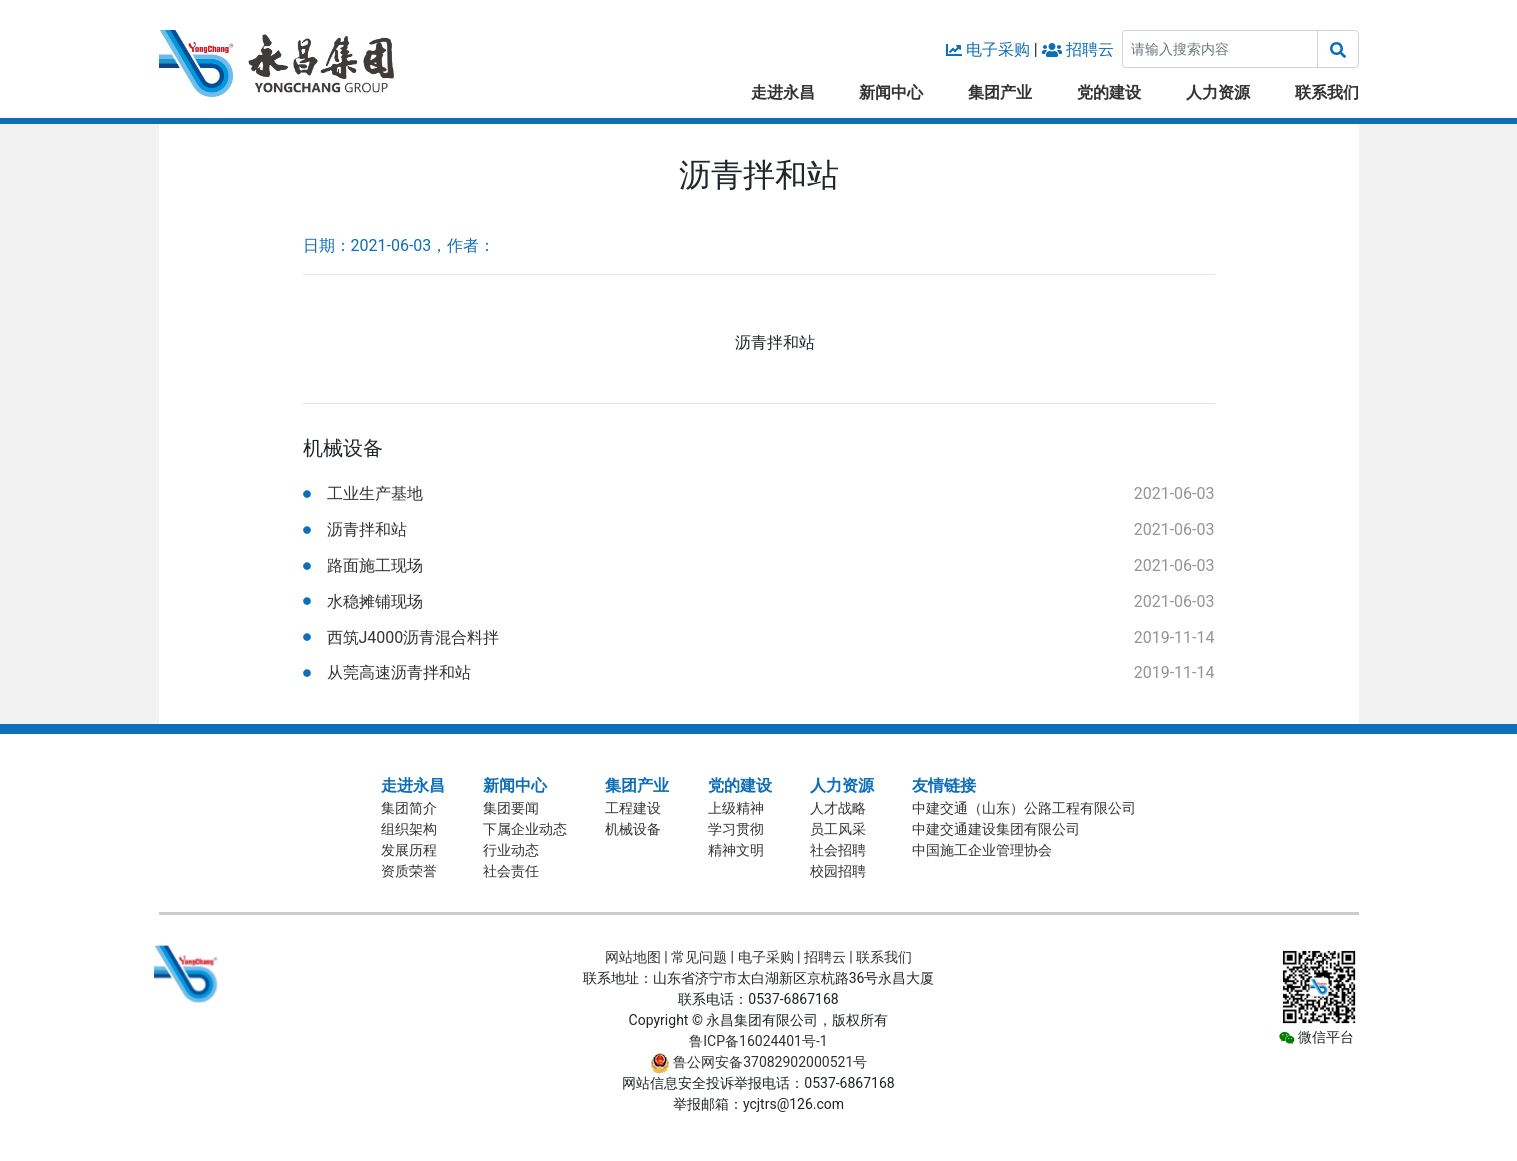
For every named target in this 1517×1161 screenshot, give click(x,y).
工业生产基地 (375, 493)
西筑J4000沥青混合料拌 (413, 637)
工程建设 (633, 808)
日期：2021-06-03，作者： (399, 245)
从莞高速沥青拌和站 (399, 672)
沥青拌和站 (367, 529)
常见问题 (699, 957)
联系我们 (1327, 92)
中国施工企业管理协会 (982, 850)
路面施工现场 (375, 565)
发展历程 (409, 850)
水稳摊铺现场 (375, 601)
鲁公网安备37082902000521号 (759, 1062)
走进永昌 (783, 92)
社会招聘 (838, 850)
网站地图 (633, 957)
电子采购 (998, 49)
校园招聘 (838, 871)
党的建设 (1109, 92)
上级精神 (736, 808)
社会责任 (511, 871)
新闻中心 (891, 92)
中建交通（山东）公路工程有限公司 (1024, 808)
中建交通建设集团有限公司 (996, 829)
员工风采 (838, 829)
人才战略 (838, 808)
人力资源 (1218, 92)
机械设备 (633, 829)
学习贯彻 (736, 829)
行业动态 (511, 850)
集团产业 (1000, 92)
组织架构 (409, 829)
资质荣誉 (409, 871)
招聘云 (1090, 49)
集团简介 (409, 808)
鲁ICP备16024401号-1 (758, 1041)
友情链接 (944, 785)
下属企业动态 (525, 829)
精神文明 (736, 850)
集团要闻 (511, 808)
